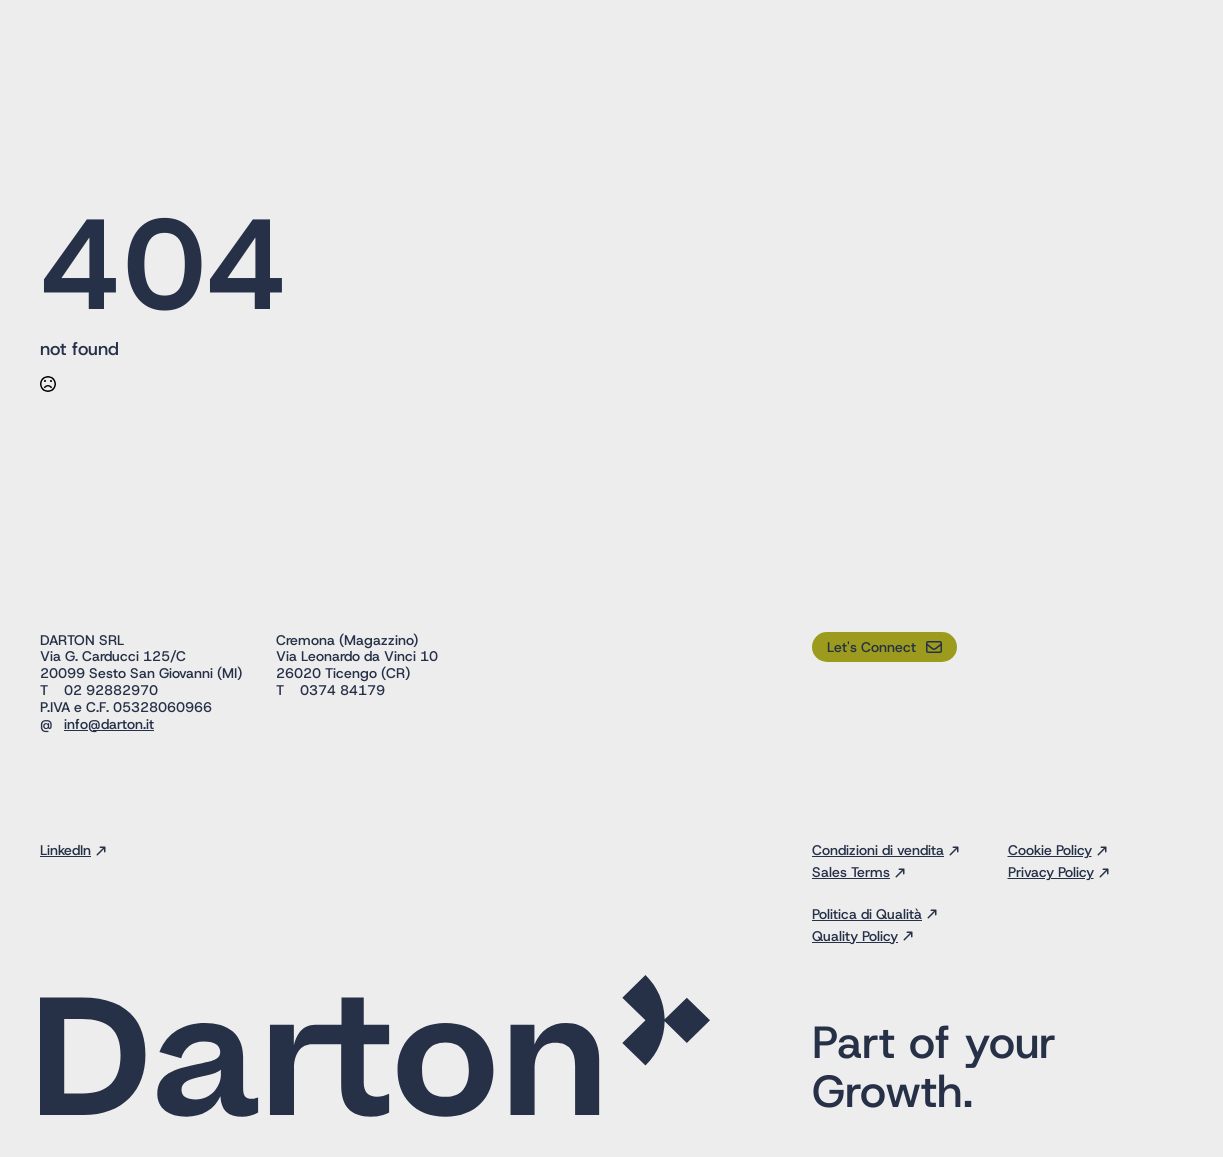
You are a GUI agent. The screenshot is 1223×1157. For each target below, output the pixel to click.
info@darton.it (109, 724)
